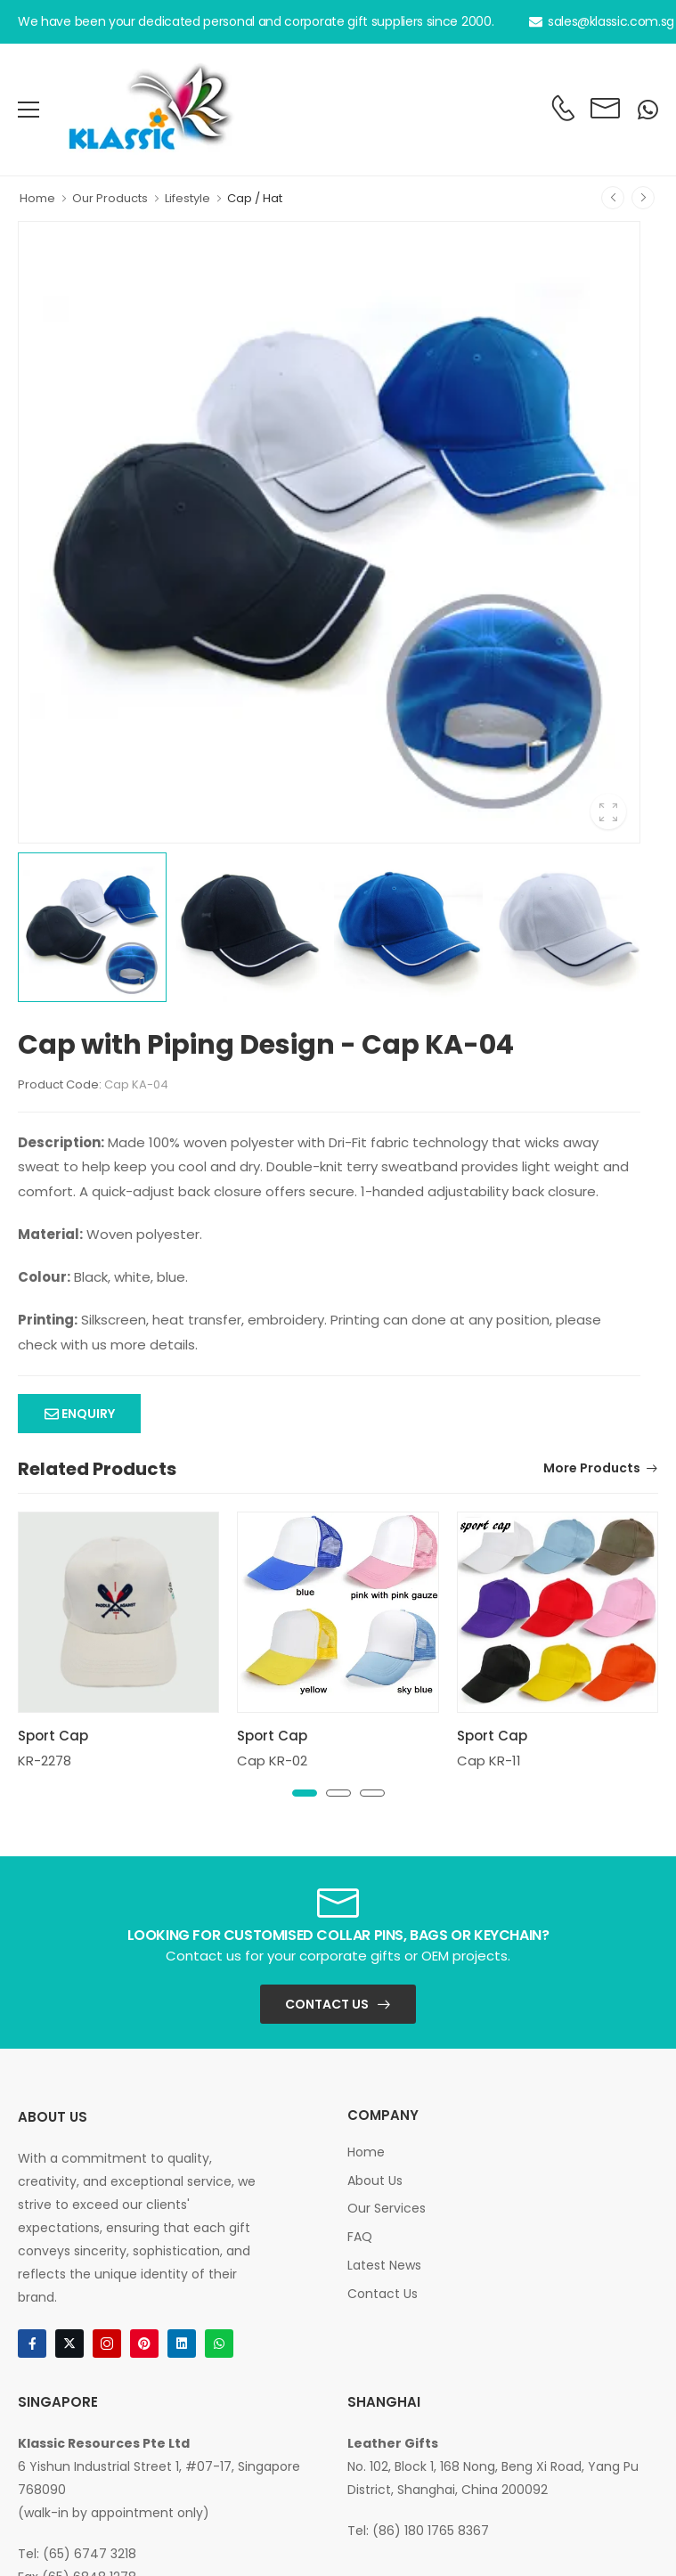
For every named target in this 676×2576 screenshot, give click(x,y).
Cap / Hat (254, 198)
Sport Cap (53, 1735)
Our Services (386, 2208)
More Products (591, 1469)
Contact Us (327, 2004)
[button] (304, 1793)
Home (37, 198)
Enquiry (87, 1414)
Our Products (110, 198)
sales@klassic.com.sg (601, 21)
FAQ (359, 2237)
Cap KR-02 (272, 1760)
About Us (375, 2180)
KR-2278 (44, 1760)
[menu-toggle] (28, 109)
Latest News (384, 2265)
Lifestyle (187, 198)
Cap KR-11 (489, 1760)
